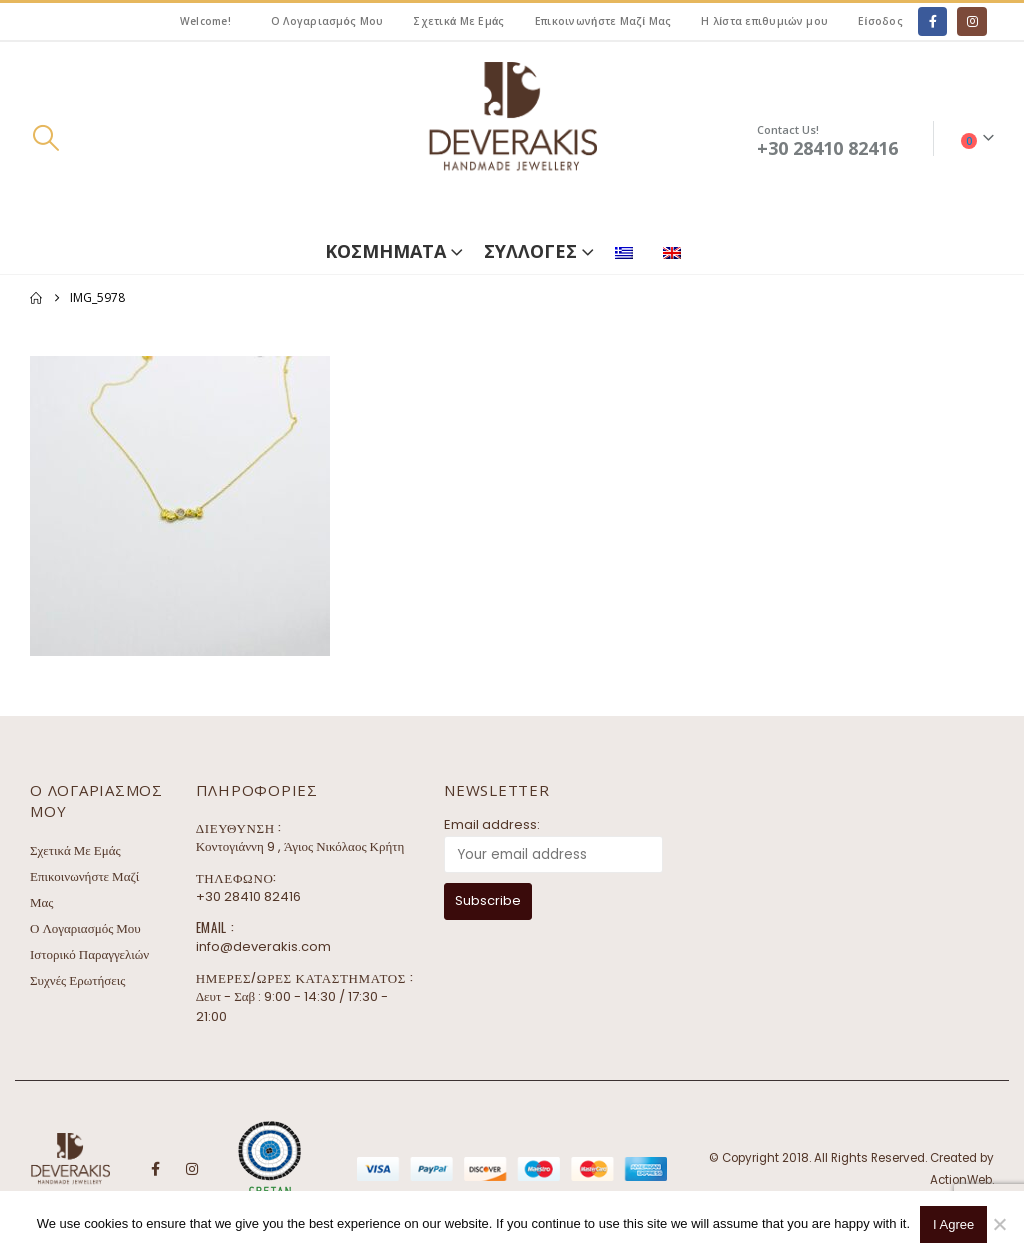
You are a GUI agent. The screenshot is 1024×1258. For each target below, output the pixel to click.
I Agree (953, 1224)
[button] (45, 138)
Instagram (192, 1169)
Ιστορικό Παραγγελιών (89, 954)
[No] (999, 1224)
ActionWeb (961, 1180)
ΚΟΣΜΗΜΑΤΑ (385, 251)
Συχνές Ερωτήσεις (77, 980)
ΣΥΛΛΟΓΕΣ (530, 251)
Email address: (492, 824)
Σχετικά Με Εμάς (458, 21)
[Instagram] (971, 21)
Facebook (155, 1169)
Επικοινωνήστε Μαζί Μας (603, 21)
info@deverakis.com (263, 946)
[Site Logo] (512, 138)
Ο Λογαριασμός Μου (327, 21)
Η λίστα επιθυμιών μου (764, 21)
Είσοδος (880, 21)
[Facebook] (932, 21)
